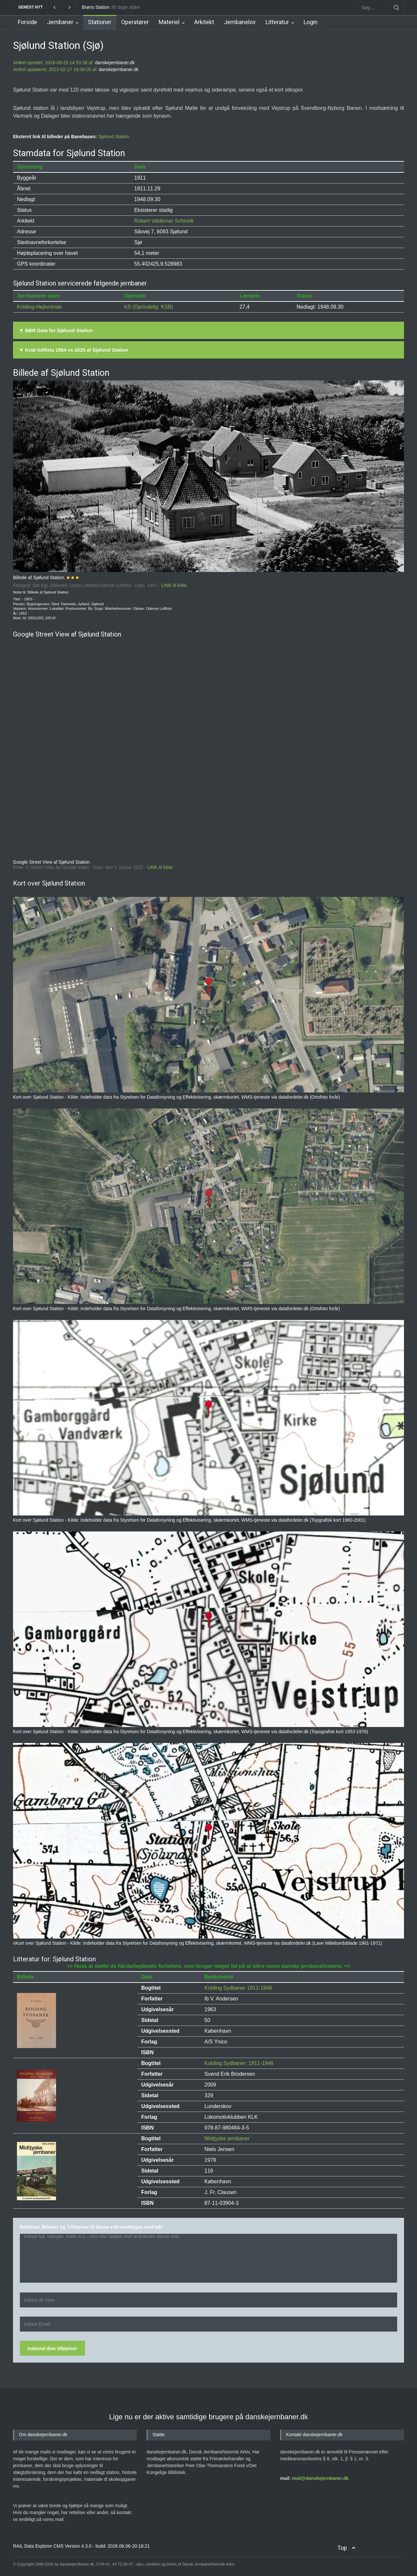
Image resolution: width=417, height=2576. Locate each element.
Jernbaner (60, 22)
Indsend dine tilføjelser (52, 2348)
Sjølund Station (113, 136)
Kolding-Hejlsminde (39, 307)
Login (311, 22)
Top (342, 2547)
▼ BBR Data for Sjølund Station (56, 330)
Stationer (99, 22)
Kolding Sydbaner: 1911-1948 (239, 2063)
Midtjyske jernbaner (227, 2138)
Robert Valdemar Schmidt (164, 221)
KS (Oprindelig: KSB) (148, 307)
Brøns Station (95, 7)
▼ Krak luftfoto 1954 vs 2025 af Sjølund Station (73, 350)
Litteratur (277, 22)
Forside (27, 22)
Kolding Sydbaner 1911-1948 (238, 1988)
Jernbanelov (240, 22)
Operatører (135, 22)
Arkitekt (204, 22)
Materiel (169, 22)
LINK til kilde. (174, 585)
